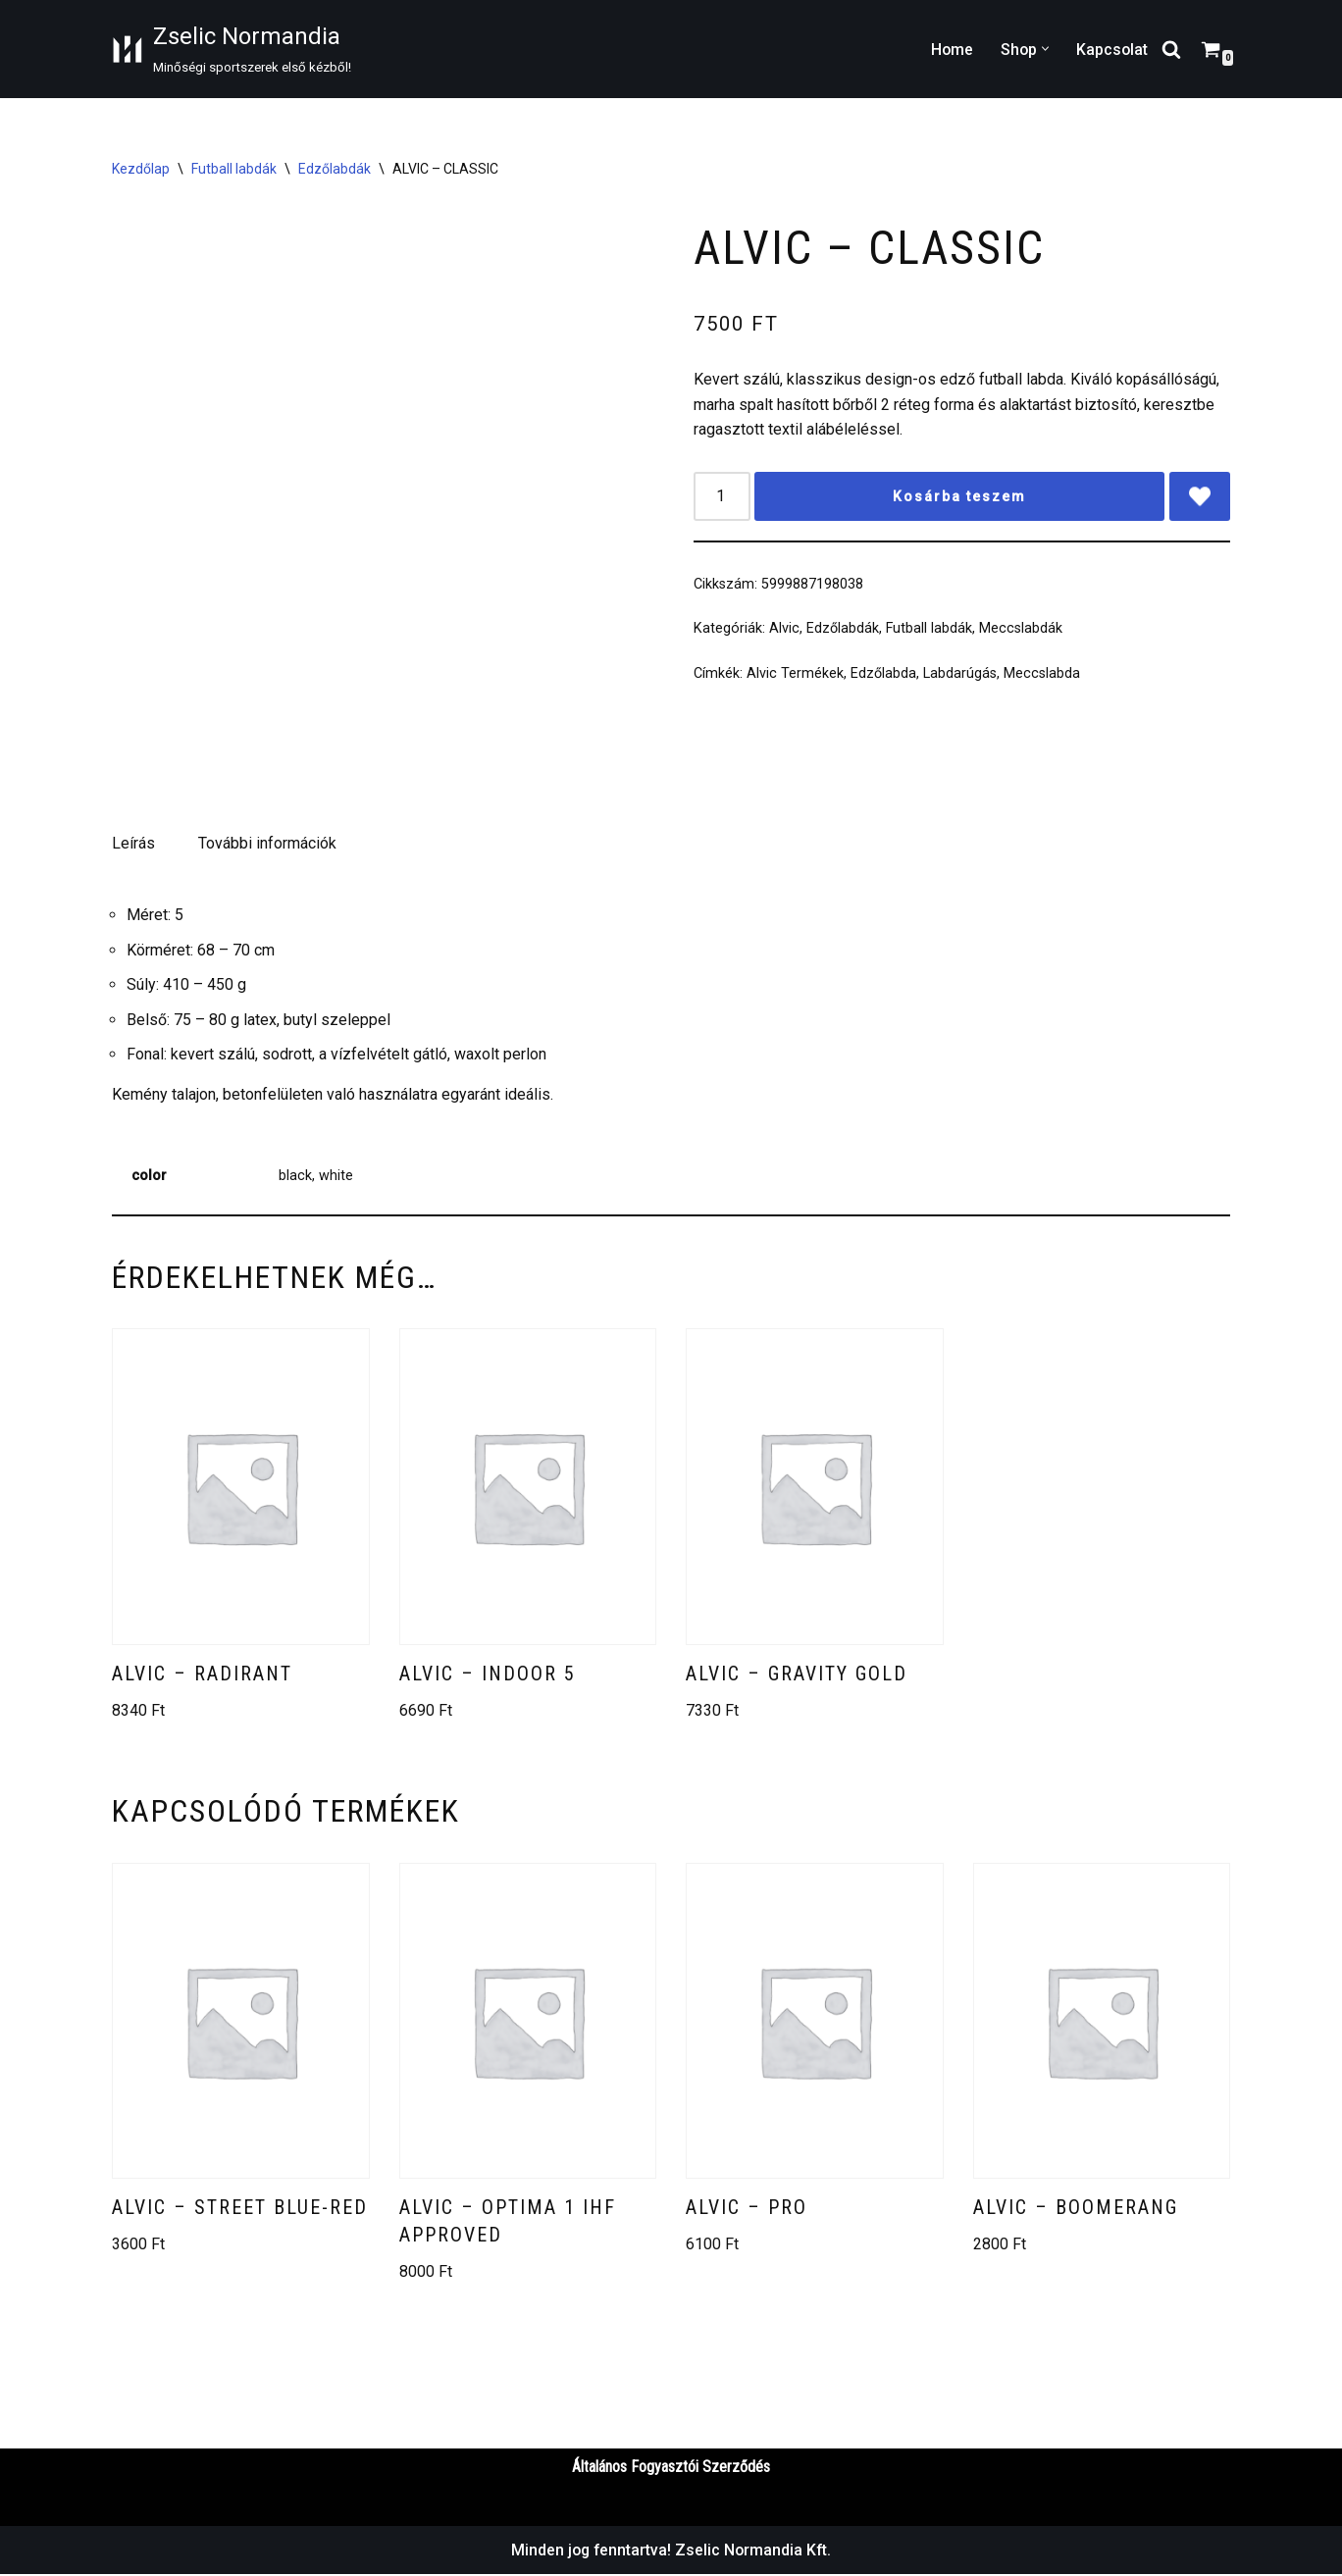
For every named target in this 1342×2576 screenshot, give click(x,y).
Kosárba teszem (954, 498)
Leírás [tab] (133, 843)
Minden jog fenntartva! (592, 2552)
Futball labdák (234, 169)
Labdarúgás (960, 676)
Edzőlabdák (334, 169)
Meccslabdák (1020, 631)
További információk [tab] (267, 843)
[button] (1044, 48)
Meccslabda (1042, 676)
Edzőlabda (883, 676)
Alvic (784, 631)
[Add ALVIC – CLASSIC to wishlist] (1195, 498)
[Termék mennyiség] (722, 498)
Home (949, 49)
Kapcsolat (1111, 49)
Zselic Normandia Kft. (755, 2552)
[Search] (1171, 49)
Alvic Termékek (795, 676)
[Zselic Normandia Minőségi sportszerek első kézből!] (231, 49)
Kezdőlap (141, 169)
